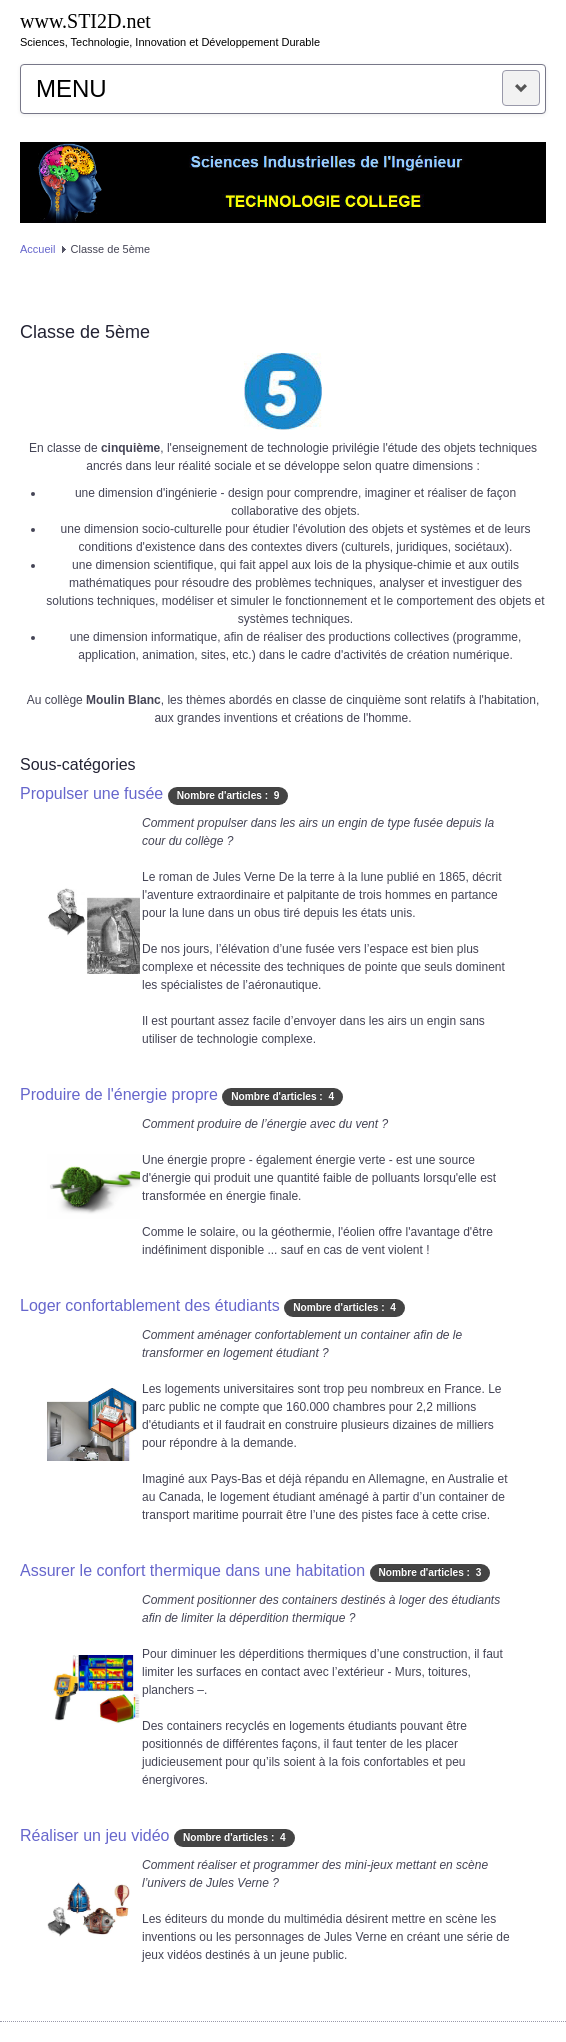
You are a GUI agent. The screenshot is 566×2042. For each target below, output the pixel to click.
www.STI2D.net (85, 21)
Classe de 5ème (85, 332)
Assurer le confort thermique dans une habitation (192, 1570)
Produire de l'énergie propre (119, 1094)
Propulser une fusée (91, 793)
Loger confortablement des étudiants (150, 1305)
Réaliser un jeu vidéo (94, 1835)
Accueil (37, 249)
